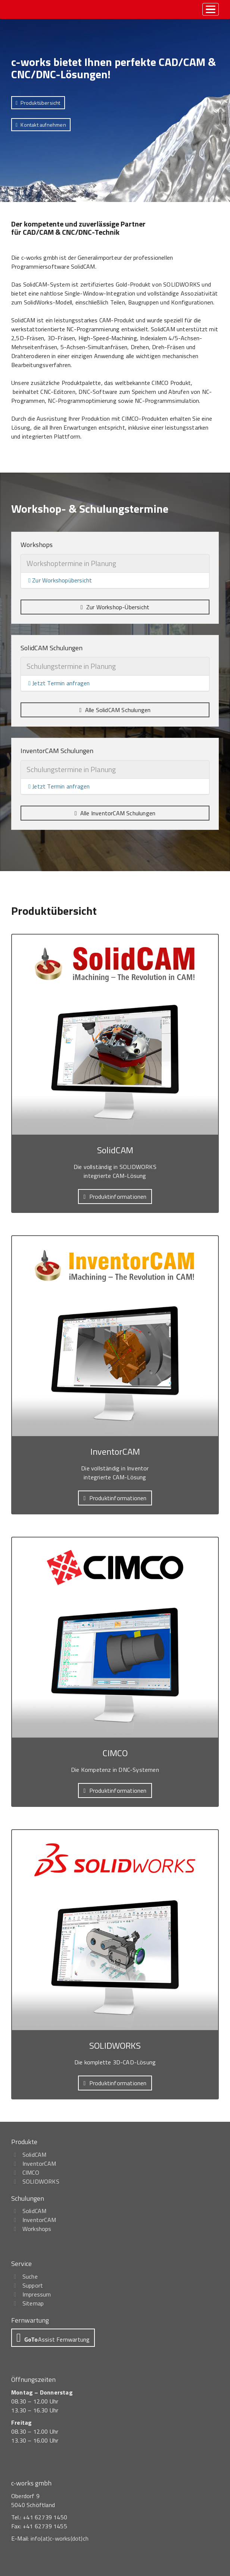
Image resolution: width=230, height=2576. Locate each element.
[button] (38, 102)
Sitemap (33, 2303)
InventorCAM (39, 2163)
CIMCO (30, 2172)
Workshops (37, 2228)
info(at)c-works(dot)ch (59, 2538)
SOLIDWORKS (40, 2181)
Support (32, 2285)
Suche (30, 2276)
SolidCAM (34, 2154)
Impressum (36, 2294)
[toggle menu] (210, 9)
